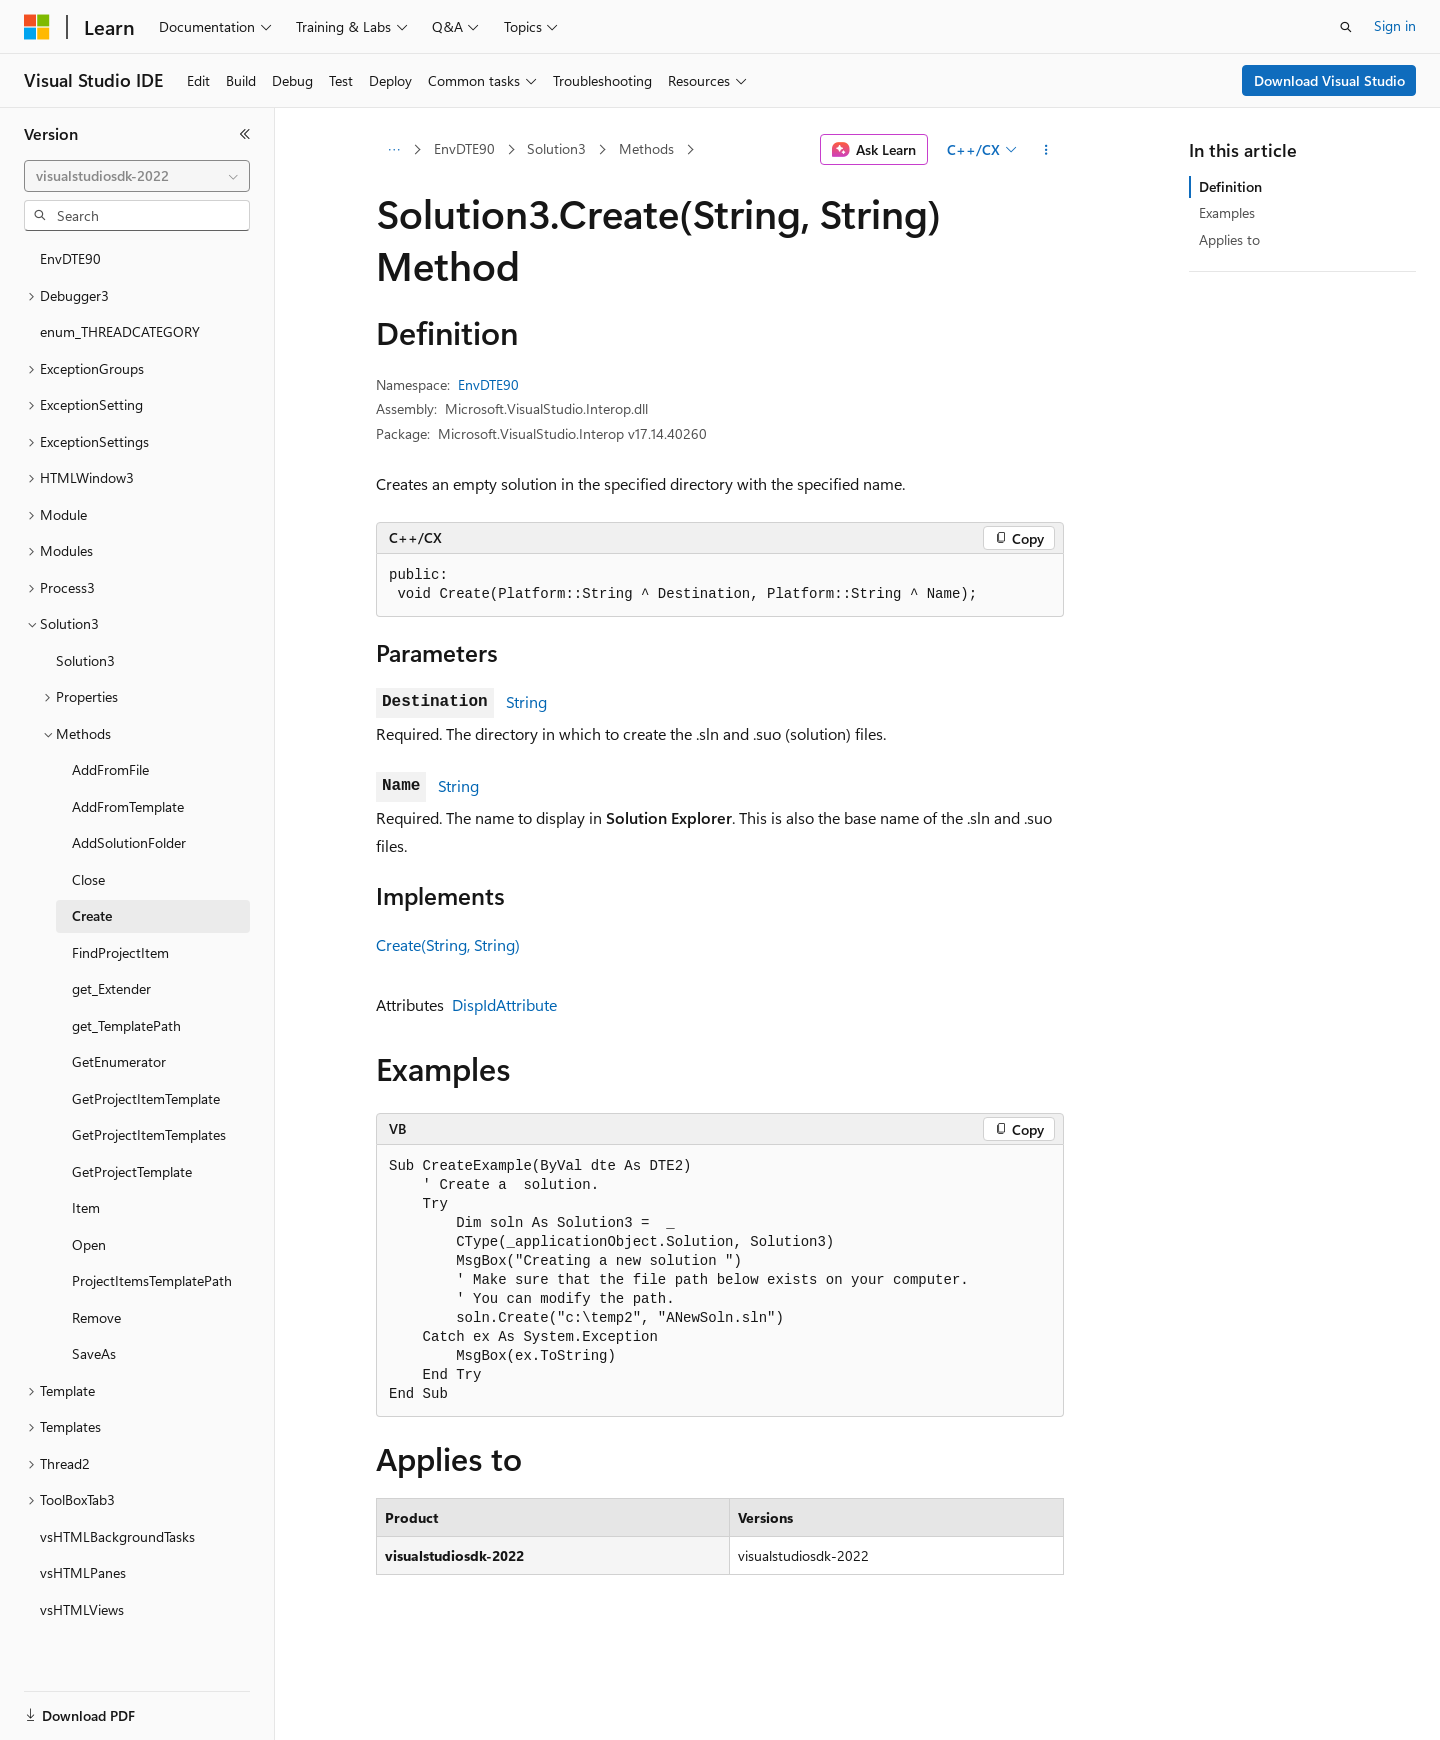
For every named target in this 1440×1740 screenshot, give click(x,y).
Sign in (1395, 25)
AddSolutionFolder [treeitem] (129, 838)
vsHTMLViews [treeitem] (82, 1605)
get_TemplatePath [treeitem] (126, 1021)
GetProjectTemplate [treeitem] (132, 1167)
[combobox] (137, 176)
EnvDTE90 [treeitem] (70, 254)
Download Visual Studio (1329, 80)
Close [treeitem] (88, 875)
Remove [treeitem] (96, 1313)
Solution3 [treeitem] (85, 656)
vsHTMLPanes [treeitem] (83, 1568)
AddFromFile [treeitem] (110, 765)
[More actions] (1046, 150)
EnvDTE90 (464, 148)
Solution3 (556, 148)
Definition (1230, 186)
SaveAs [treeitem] (94, 1349)
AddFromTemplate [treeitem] (128, 802)
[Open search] (1346, 27)
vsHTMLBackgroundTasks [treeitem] (117, 1532)
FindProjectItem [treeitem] (120, 948)
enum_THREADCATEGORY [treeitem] (120, 327)
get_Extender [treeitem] (111, 984)
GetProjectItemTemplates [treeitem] (149, 1130)
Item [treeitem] (86, 1203)
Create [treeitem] (92, 911)
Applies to (1229, 239)
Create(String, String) (448, 944)
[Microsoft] (37, 27)
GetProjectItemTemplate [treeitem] (146, 1094)
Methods (646, 148)
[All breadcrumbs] (393, 150)
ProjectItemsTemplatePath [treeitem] (152, 1276)
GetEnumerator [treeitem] (119, 1057)
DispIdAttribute (504, 1004)
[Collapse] (245, 134)
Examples (1227, 212)
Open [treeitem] (89, 1240)
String (526, 701)
